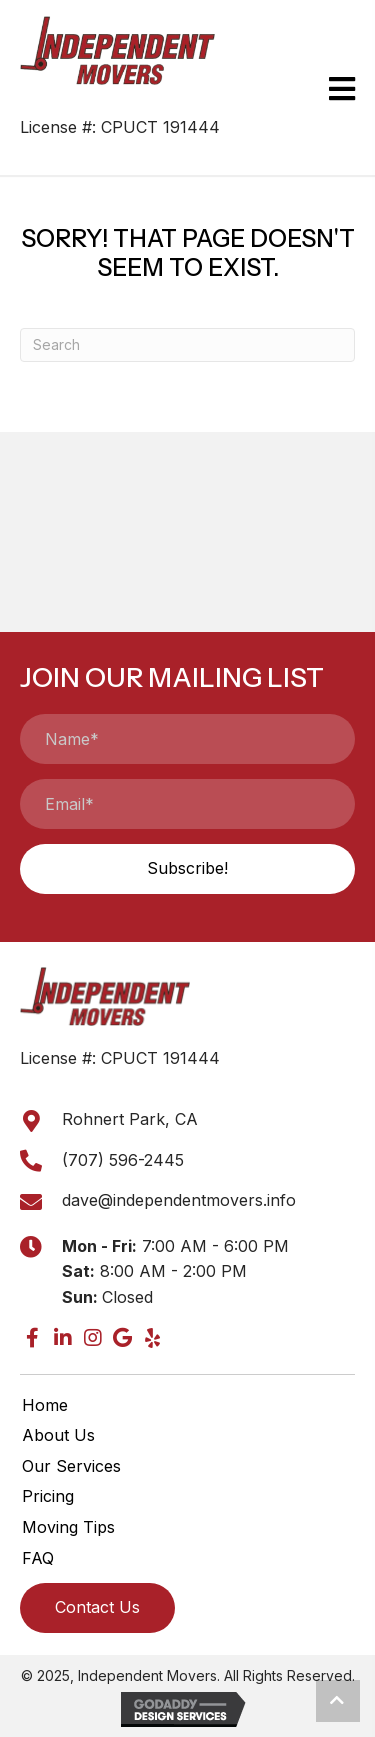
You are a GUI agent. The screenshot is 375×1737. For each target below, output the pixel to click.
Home (45, 1405)
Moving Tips (68, 1527)
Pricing (48, 1496)
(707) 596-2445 (123, 1160)
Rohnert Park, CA (130, 1119)
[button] (187, 869)
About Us (58, 1435)
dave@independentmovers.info (179, 1200)
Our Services (71, 1466)
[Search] (187, 345)
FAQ (38, 1558)
